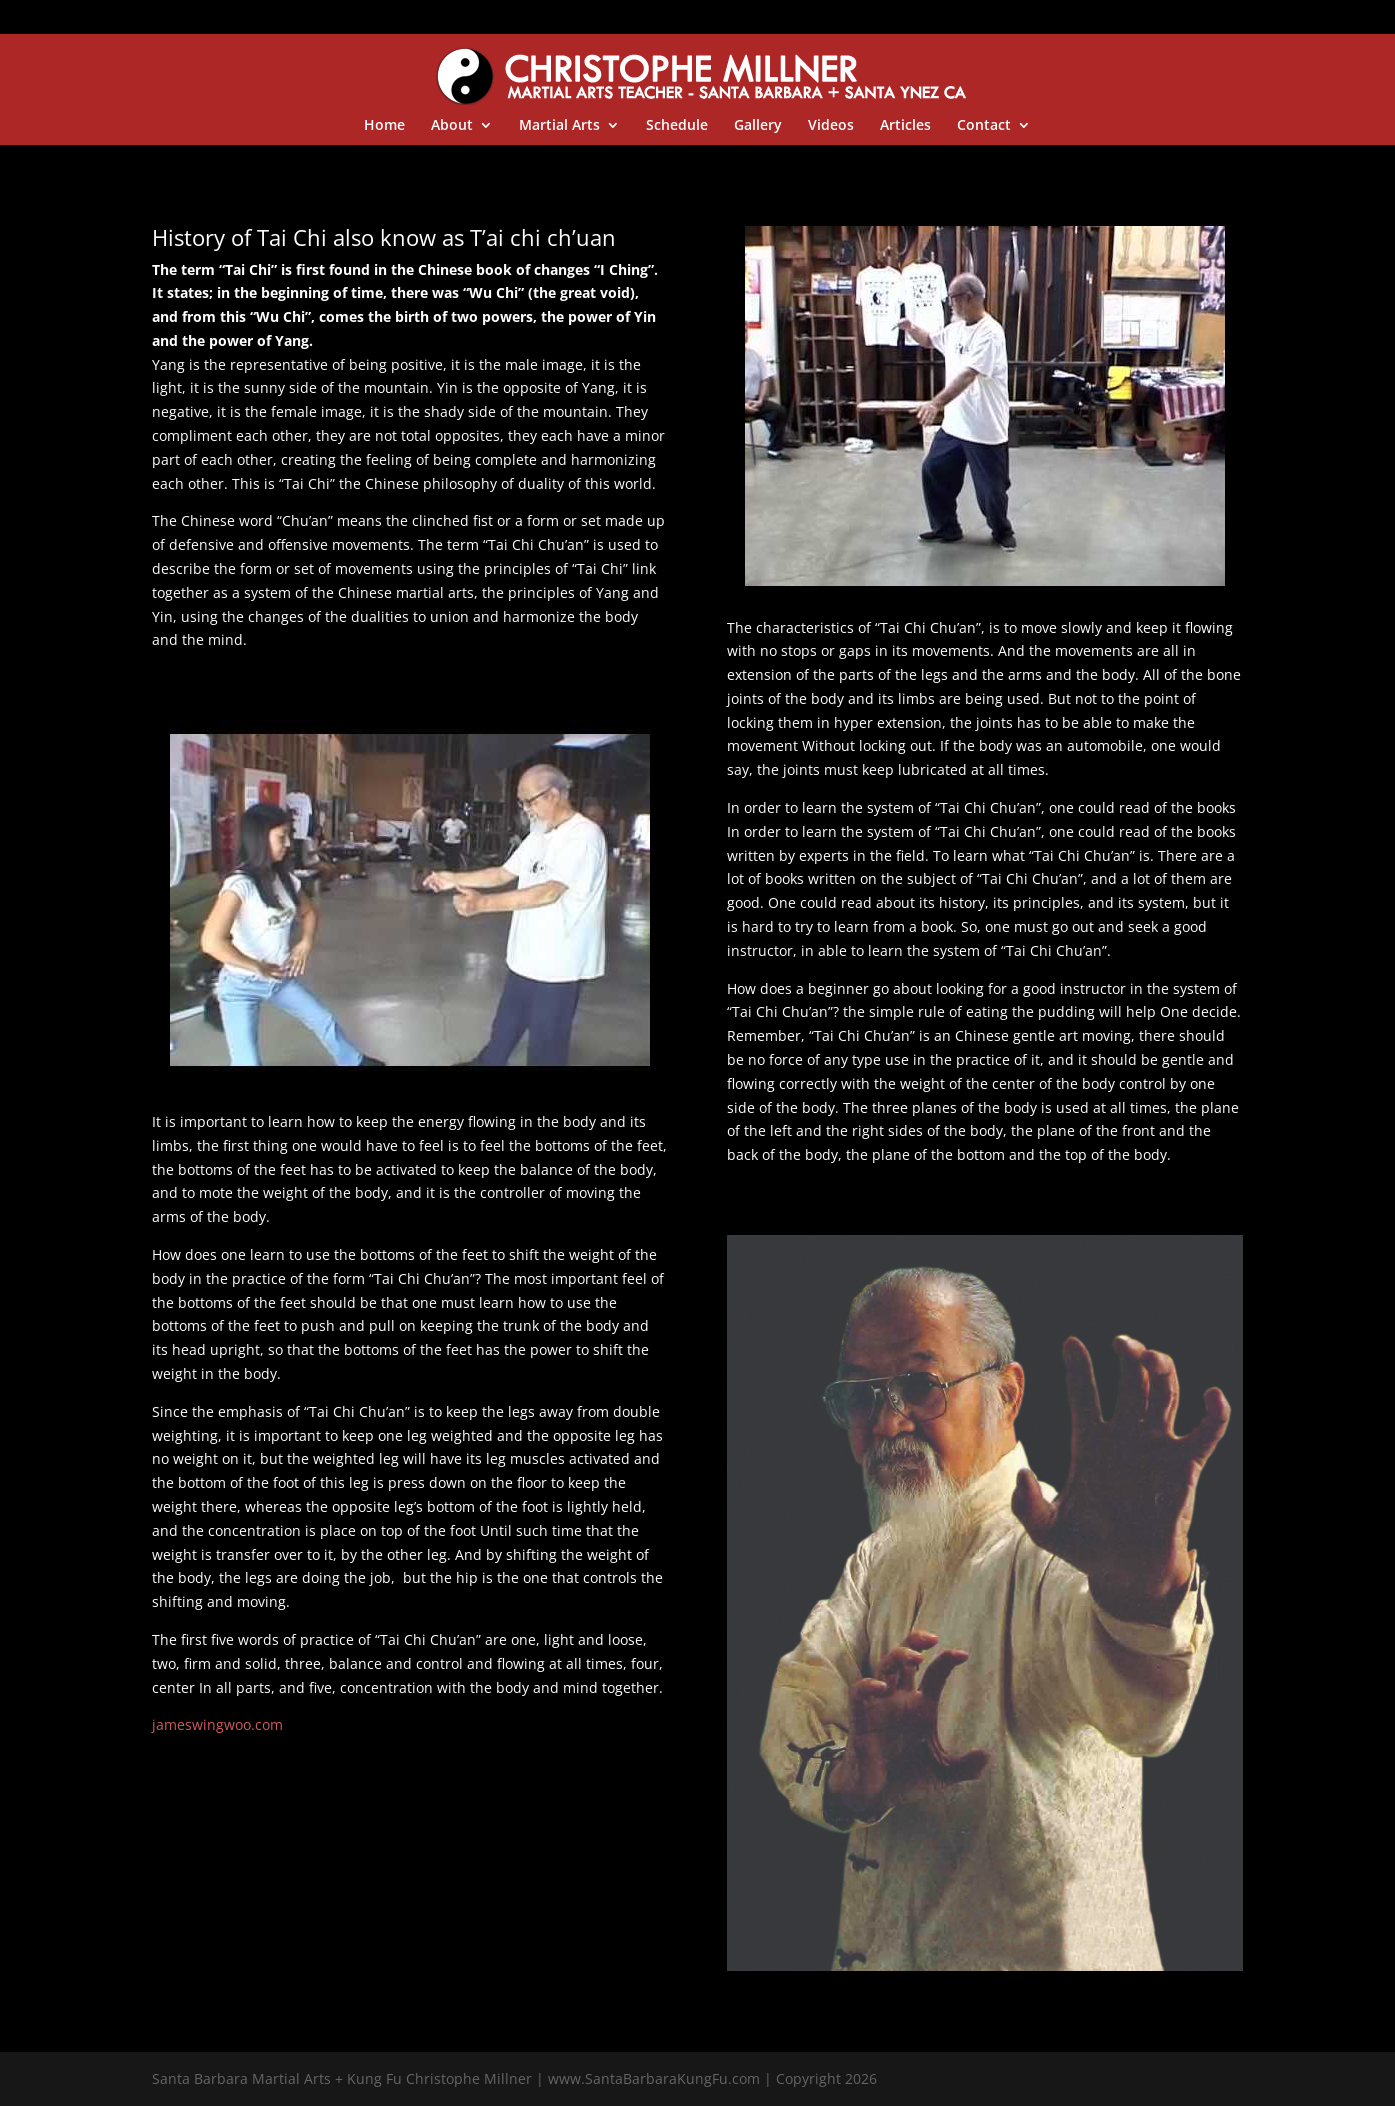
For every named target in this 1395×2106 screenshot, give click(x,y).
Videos (831, 126)
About (452, 126)
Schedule (677, 126)
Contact (984, 126)
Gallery (758, 126)
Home (384, 126)
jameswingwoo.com (217, 1724)
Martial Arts (559, 126)
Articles (905, 126)
